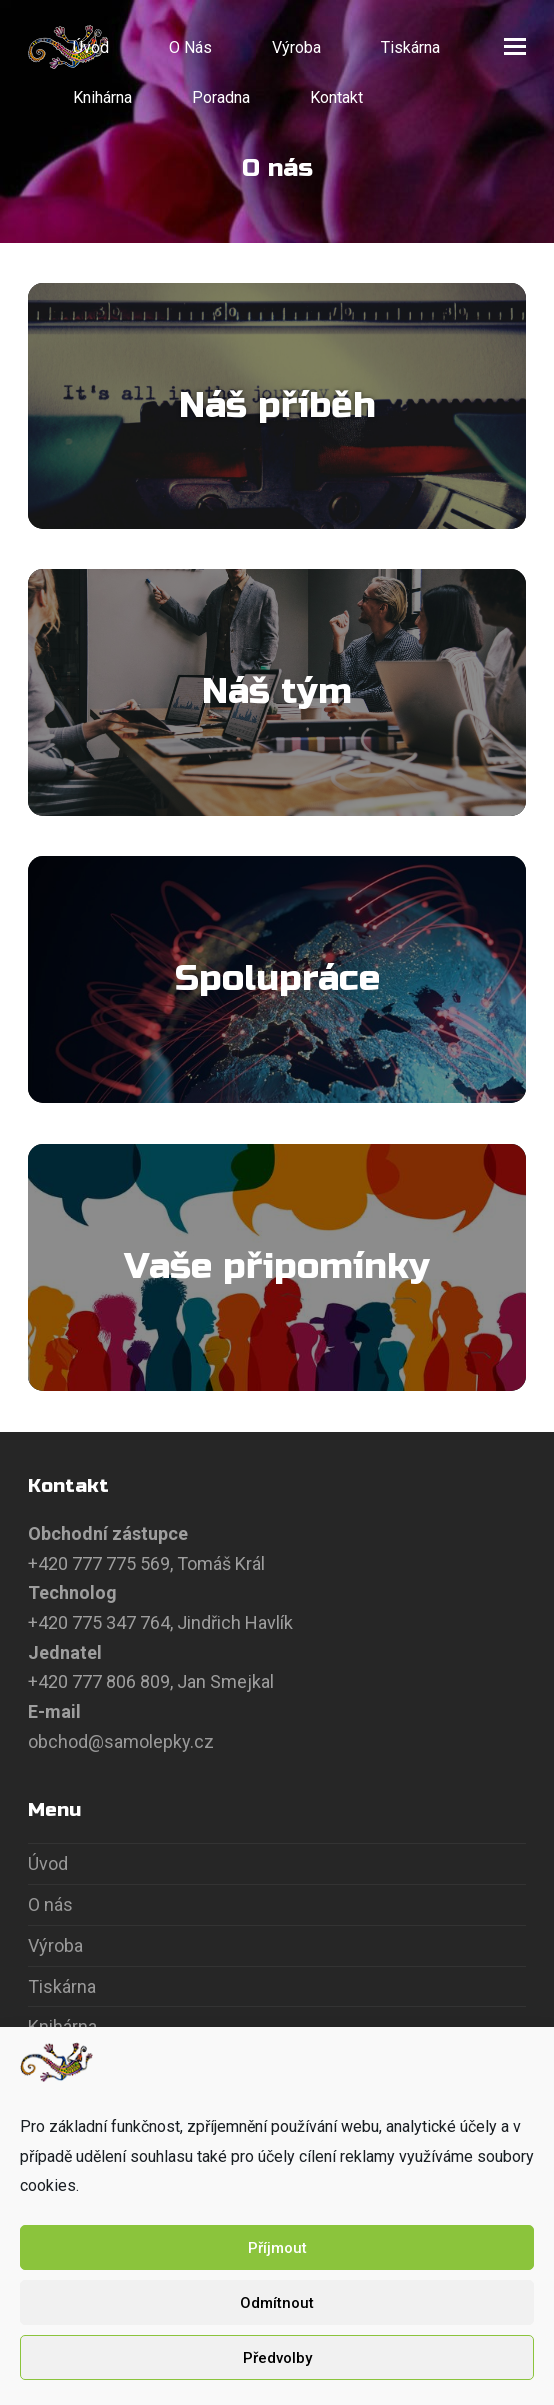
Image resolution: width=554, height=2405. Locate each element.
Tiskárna (62, 1986)
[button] (515, 47)
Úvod (48, 1863)
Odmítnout (277, 2303)
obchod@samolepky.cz (121, 1741)
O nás (50, 1904)
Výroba (55, 1945)
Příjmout (277, 2248)
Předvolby (277, 2358)
